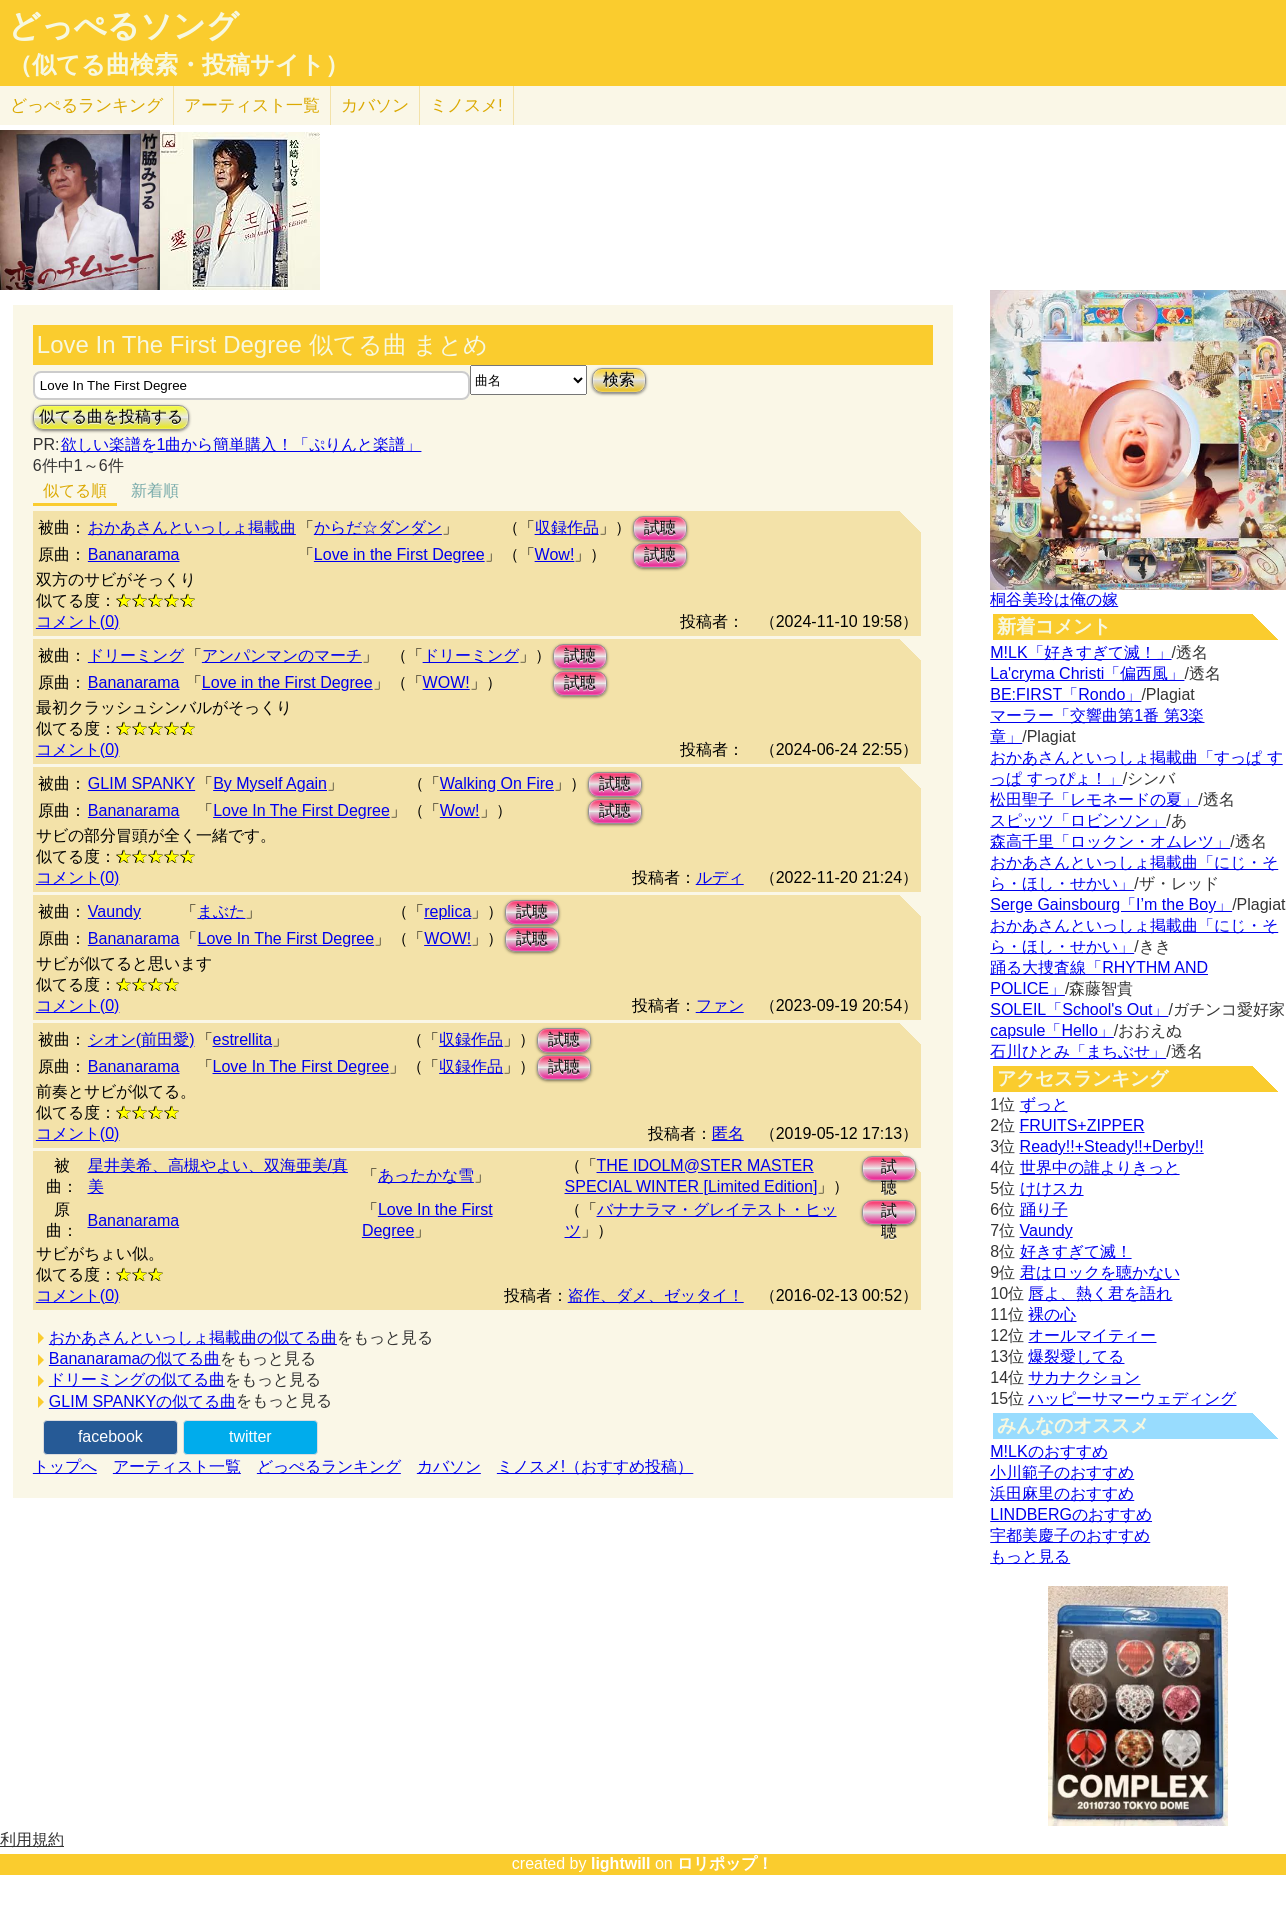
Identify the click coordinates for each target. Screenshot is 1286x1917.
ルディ (720, 877)
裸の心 (1052, 1314)
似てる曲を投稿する (111, 416)
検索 (619, 379)
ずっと (1044, 1104)
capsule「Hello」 (1052, 1030)
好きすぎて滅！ (1076, 1251)
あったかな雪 (426, 1175)
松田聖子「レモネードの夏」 (1094, 799)
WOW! (446, 682)
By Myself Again (270, 783)
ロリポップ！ (725, 1863)
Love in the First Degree (399, 554)
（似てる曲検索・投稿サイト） (178, 65)
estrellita (243, 1039)
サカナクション (1084, 1377)
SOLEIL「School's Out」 (1079, 1009)
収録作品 (567, 527)
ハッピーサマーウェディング (1132, 1398)
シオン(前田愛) (141, 1039)
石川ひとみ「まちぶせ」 (1078, 1051)
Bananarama (134, 554)
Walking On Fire (497, 783)
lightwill (621, 1863)
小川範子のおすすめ (1062, 1472)
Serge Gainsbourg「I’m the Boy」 (1111, 904)
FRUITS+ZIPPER (1082, 1125)
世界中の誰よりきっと (1100, 1167)
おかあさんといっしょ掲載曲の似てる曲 (193, 1337)
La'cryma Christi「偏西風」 (1087, 673)
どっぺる (86, 105)
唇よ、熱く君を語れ (1100, 1293)
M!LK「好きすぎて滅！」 (1080, 652)
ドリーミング (136, 655)
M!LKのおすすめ (1048, 1451)
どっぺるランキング (329, 1466)
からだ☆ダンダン (378, 527)
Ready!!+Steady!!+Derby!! (1112, 1146)
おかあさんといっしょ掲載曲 (192, 527)
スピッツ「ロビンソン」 (1078, 820)
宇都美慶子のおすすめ (1070, 1535)
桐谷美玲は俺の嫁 (1054, 599)
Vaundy (114, 911)
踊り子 (1044, 1209)
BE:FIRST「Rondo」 (1065, 694)
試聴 (660, 527)
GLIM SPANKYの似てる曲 (142, 1401)
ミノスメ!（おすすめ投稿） (595, 1466)
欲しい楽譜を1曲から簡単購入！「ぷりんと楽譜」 (241, 444)
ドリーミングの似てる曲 (137, 1379)
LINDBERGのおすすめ (1071, 1514)
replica (447, 911)
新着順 (155, 490)
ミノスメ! (466, 105)
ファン (720, 1005)
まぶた (221, 911)
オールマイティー (1092, 1335)
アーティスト (252, 105)
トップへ (65, 1466)
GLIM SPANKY (141, 783)
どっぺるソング (123, 26)
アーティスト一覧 (177, 1466)
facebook (110, 1436)
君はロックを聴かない (1100, 1272)
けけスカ (1052, 1188)
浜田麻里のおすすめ (1062, 1493)
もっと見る (1030, 1556)
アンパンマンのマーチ (282, 655)
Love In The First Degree (301, 810)
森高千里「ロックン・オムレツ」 (1110, 841)
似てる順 (75, 490)
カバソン (375, 105)
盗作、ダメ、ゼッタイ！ (656, 1295)
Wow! (555, 554)
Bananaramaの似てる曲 (135, 1358)
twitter (250, 1436)
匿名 (728, 1133)
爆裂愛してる (1076, 1356)
